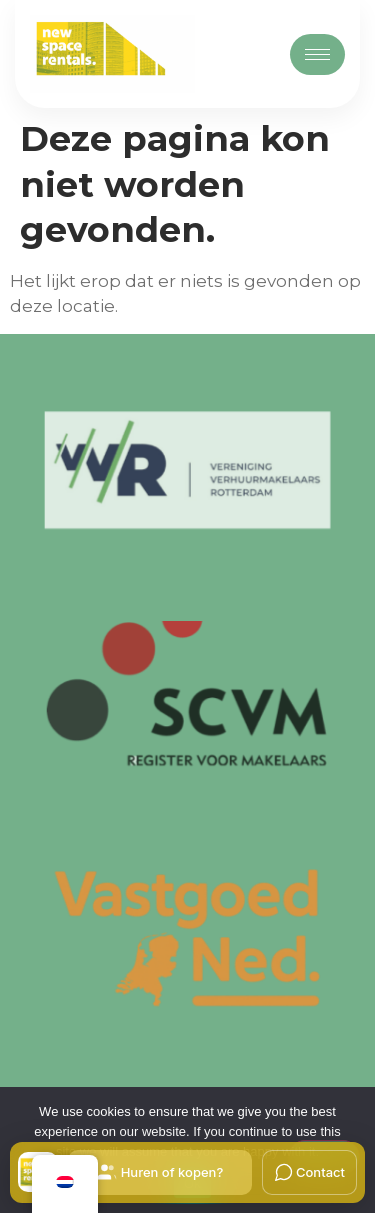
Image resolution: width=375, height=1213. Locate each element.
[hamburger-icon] (317, 54)
